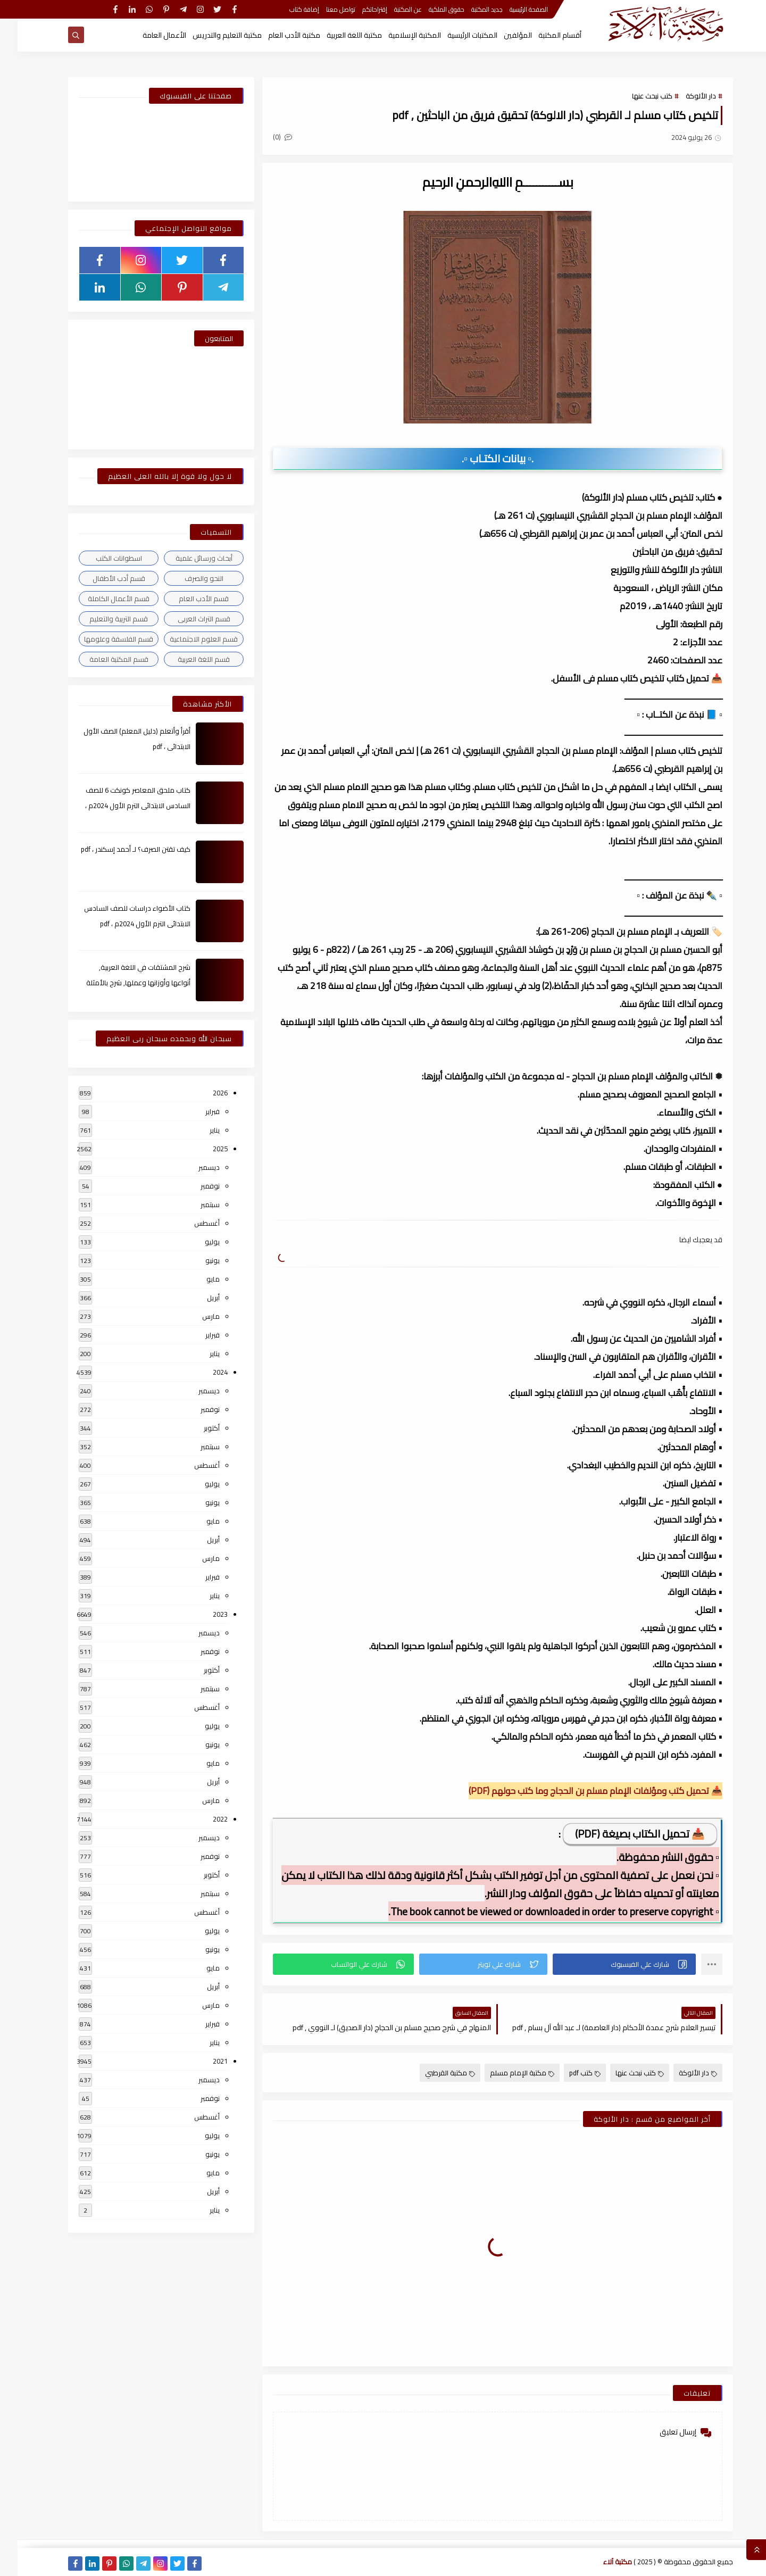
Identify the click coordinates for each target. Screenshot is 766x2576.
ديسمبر (191, 1167)
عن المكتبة (390, 9)
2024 (202, 1372)
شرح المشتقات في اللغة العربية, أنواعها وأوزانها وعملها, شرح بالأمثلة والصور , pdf (121, 982)
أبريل (195, 1297)
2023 (202, 1614)
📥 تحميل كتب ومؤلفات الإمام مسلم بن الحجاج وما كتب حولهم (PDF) (578, 1790)
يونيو (195, 1260)
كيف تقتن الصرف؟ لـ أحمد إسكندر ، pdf (118, 849)
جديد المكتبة (469, 9)
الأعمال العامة (147, 35)
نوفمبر (192, 1185)
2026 (202, 1092)
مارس (193, 1316)
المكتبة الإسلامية (397, 35)
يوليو (194, 1241)
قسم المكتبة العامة (101, 659)
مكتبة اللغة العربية (336, 35)
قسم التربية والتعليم (101, 618)
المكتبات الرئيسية (455, 35)
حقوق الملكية (429, 9)
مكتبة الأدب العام (277, 35)
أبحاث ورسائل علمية (186, 558)
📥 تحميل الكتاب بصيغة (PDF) (622, 1833)
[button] (606, 1964)
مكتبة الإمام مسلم (504, 2072)
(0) (264, 136)
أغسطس (189, 1223)
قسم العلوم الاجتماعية (186, 639)
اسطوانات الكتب (101, 558)
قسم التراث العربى (186, 618)
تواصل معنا (323, 9)
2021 (202, 2061)
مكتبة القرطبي (432, 2072)
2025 (202, 1148)
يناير (197, 1130)
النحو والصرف (186, 578)
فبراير (195, 1111)
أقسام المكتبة (542, 35)
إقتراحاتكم (357, 9)
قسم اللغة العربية (186, 659)
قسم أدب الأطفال (101, 578)
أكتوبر (194, 1428)
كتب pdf (567, 2072)
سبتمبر (192, 1204)
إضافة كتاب (287, 9)
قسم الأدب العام (186, 598)
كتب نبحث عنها (634, 95)
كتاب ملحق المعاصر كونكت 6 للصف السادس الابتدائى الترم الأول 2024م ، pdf (120, 805)
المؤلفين (500, 35)
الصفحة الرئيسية (511, 9)
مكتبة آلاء (600, 2561)
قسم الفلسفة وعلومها (101, 639)
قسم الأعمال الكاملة (101, 598)
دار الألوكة (683, 95)
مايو (195, 1279)
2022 (202, 1819)
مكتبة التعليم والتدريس (209, 35)
